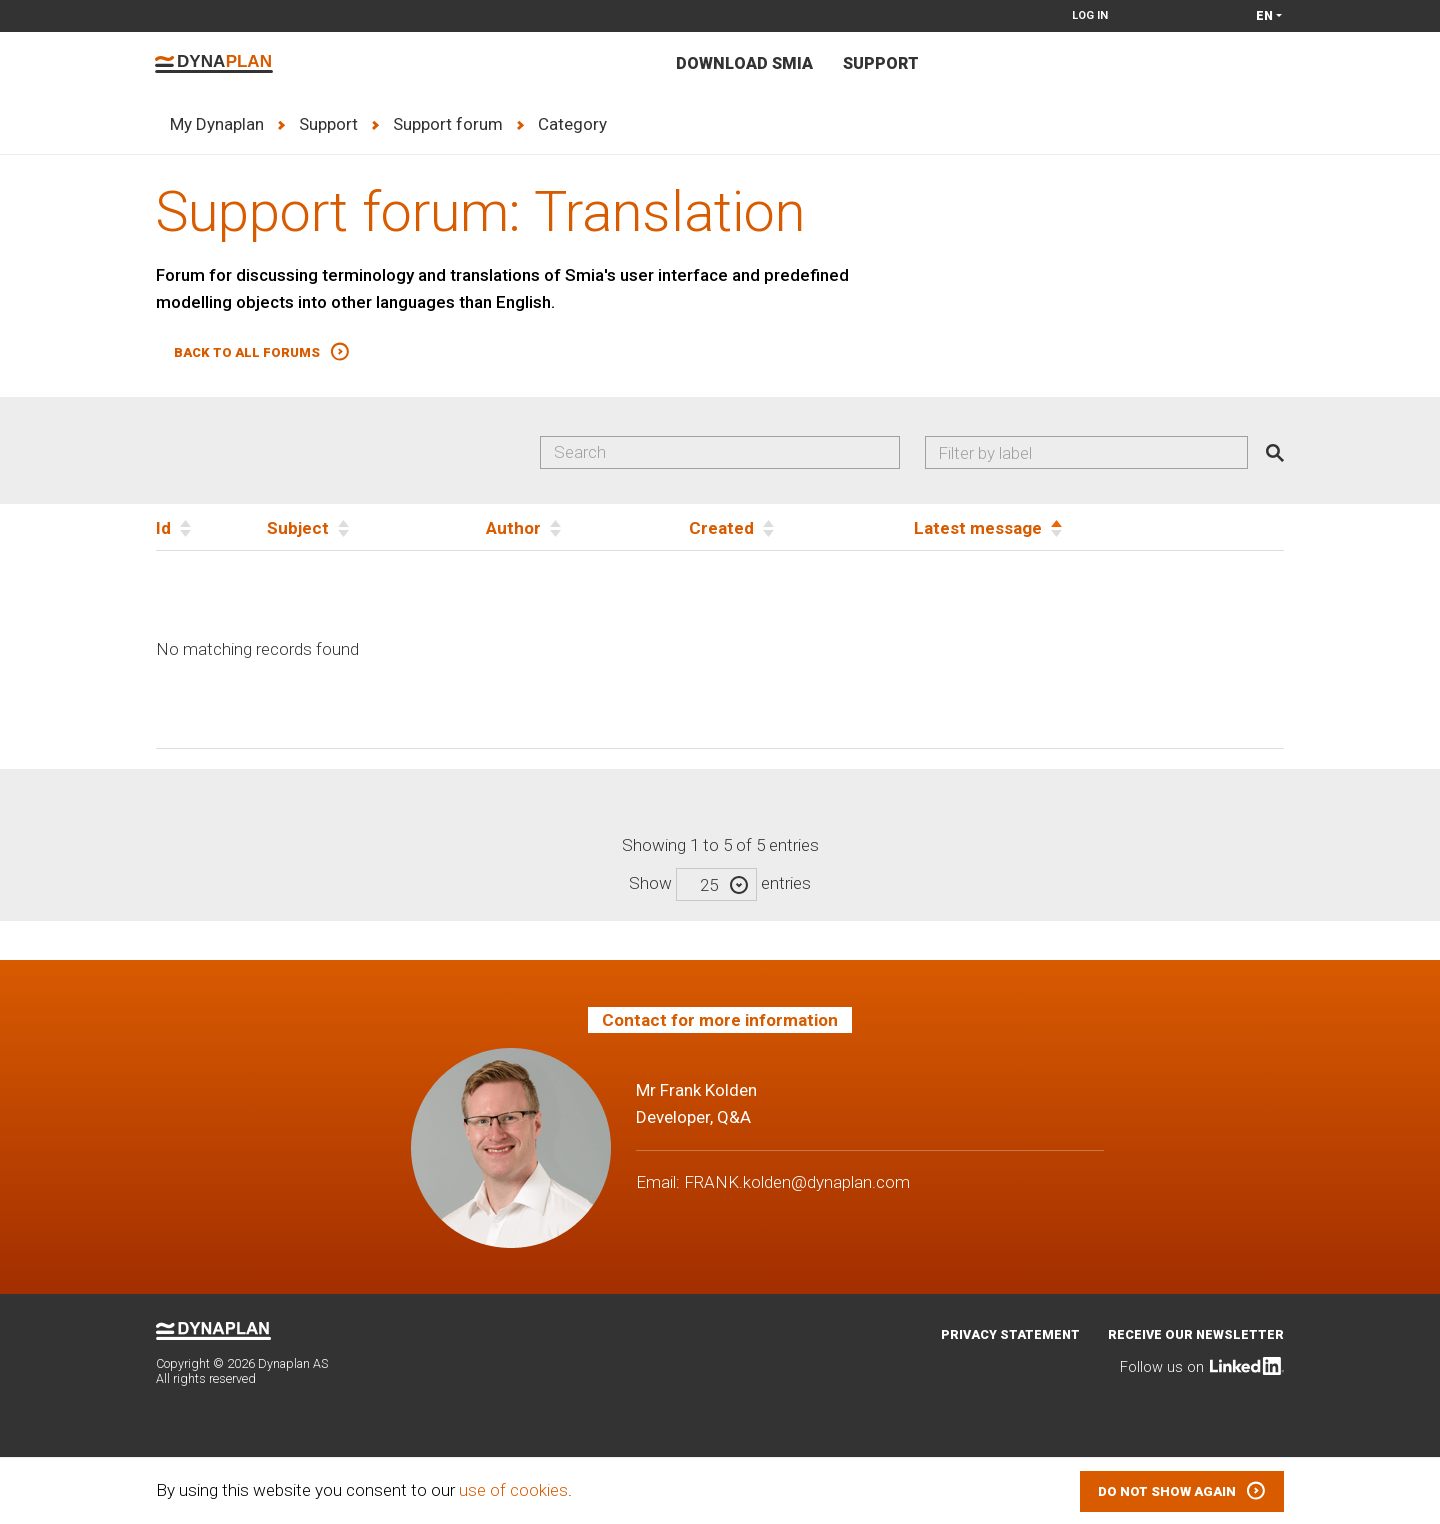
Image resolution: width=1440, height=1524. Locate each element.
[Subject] (376, 527)
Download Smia (744, 63)
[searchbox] (1094, 453)
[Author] (587, 527)
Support (881, 63)
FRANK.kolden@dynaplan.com (797, 1182)
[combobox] (1086, 453)
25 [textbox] (709, 885)
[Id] (211, 527)
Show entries (720, 883)
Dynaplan (214, 64)
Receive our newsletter (1196, 1334)
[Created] (801, 527)
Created (721, 528)
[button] (262, 352)
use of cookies (513, 1490)
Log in (1090, 15)
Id (163, 528)
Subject (298, 528)
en (1264, 15)
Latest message (978, 528)
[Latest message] (1099, 527)
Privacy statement (1010, 1334)
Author (513, 528)
